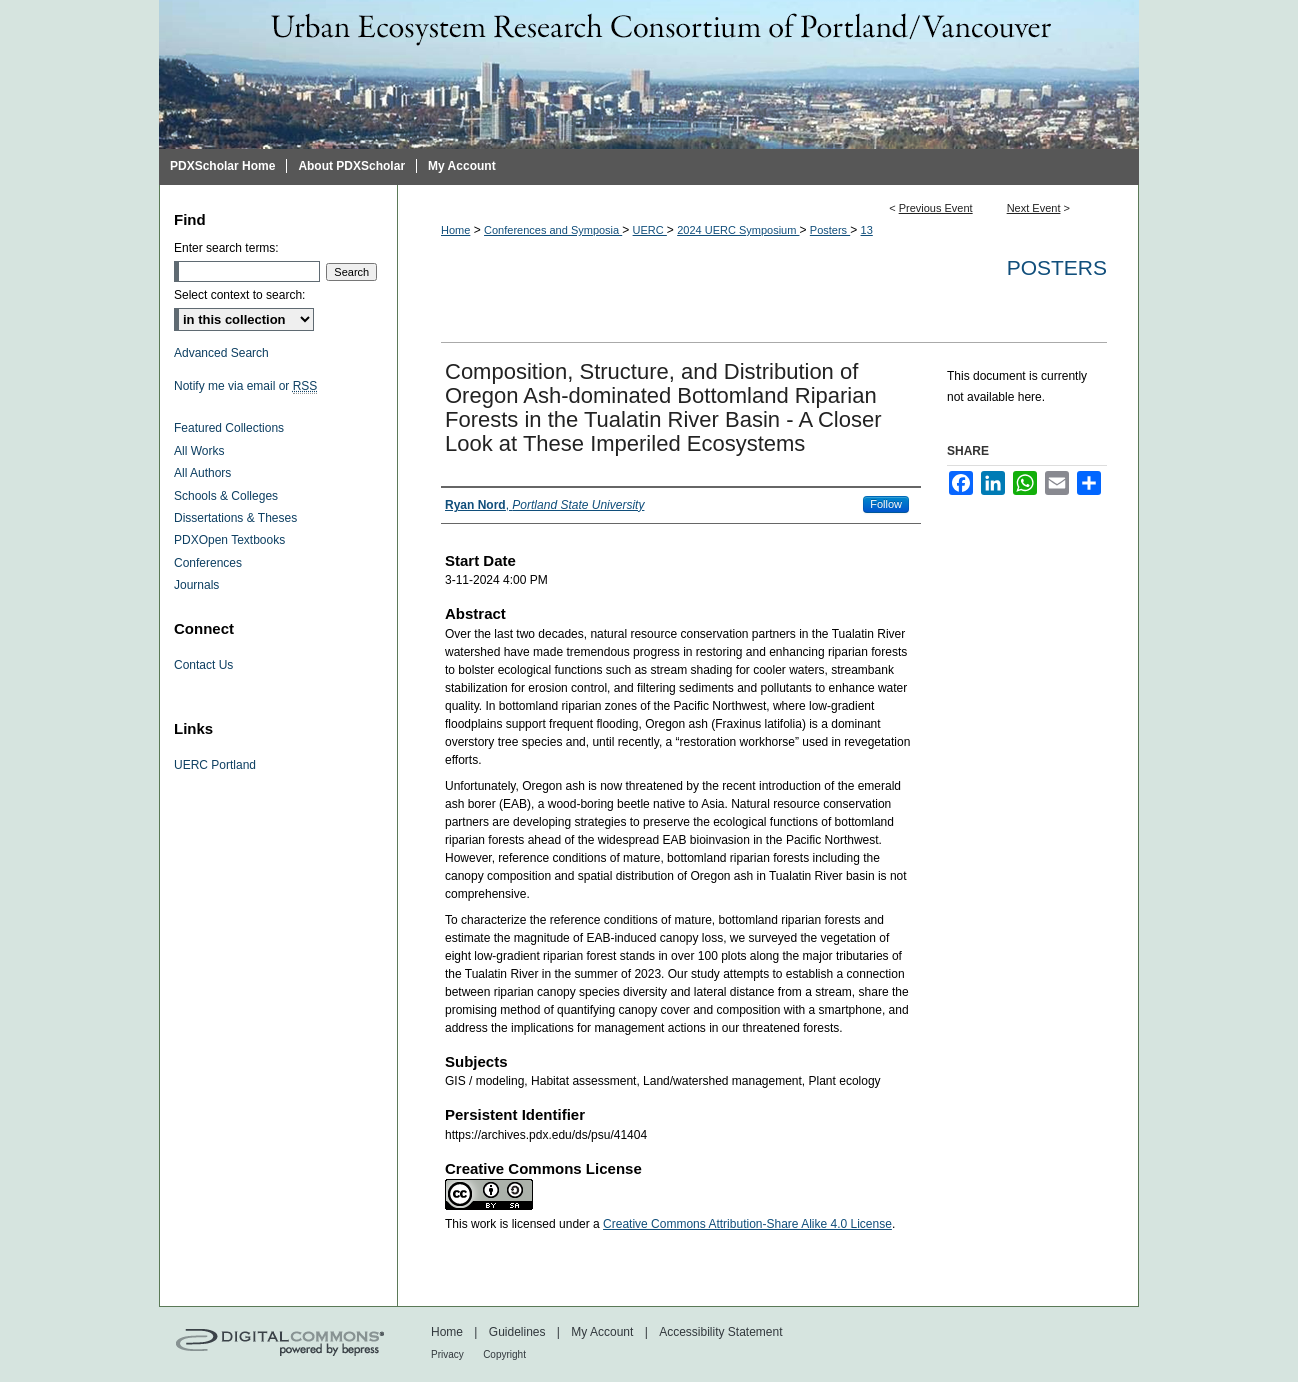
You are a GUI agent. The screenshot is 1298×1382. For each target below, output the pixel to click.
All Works (199, 451)
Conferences (208, 563)
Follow (886, 504)
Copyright (504, 1354)
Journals (196, 585)
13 (867, 230)
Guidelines (517, 1332)
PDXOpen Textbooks (229, 540)
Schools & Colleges (226, 496)
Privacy (447, 1354)
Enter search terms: (226, 248)
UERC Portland (215, 765)
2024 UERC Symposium (738, 230)
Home (455, 230)
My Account (602, 1332)
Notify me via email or (245, 386)
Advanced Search (221, 353)
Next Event (1034, 208)
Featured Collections (229, 428)
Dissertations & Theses (235, 518)
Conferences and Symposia (553, 230)
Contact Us (203, 665)
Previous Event (936, 208)
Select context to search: (239, 295)
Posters (830, 230)
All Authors (202, 473)
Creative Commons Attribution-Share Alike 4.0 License (747, 1224)
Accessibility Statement (720, 1332)
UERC (650, 230)
